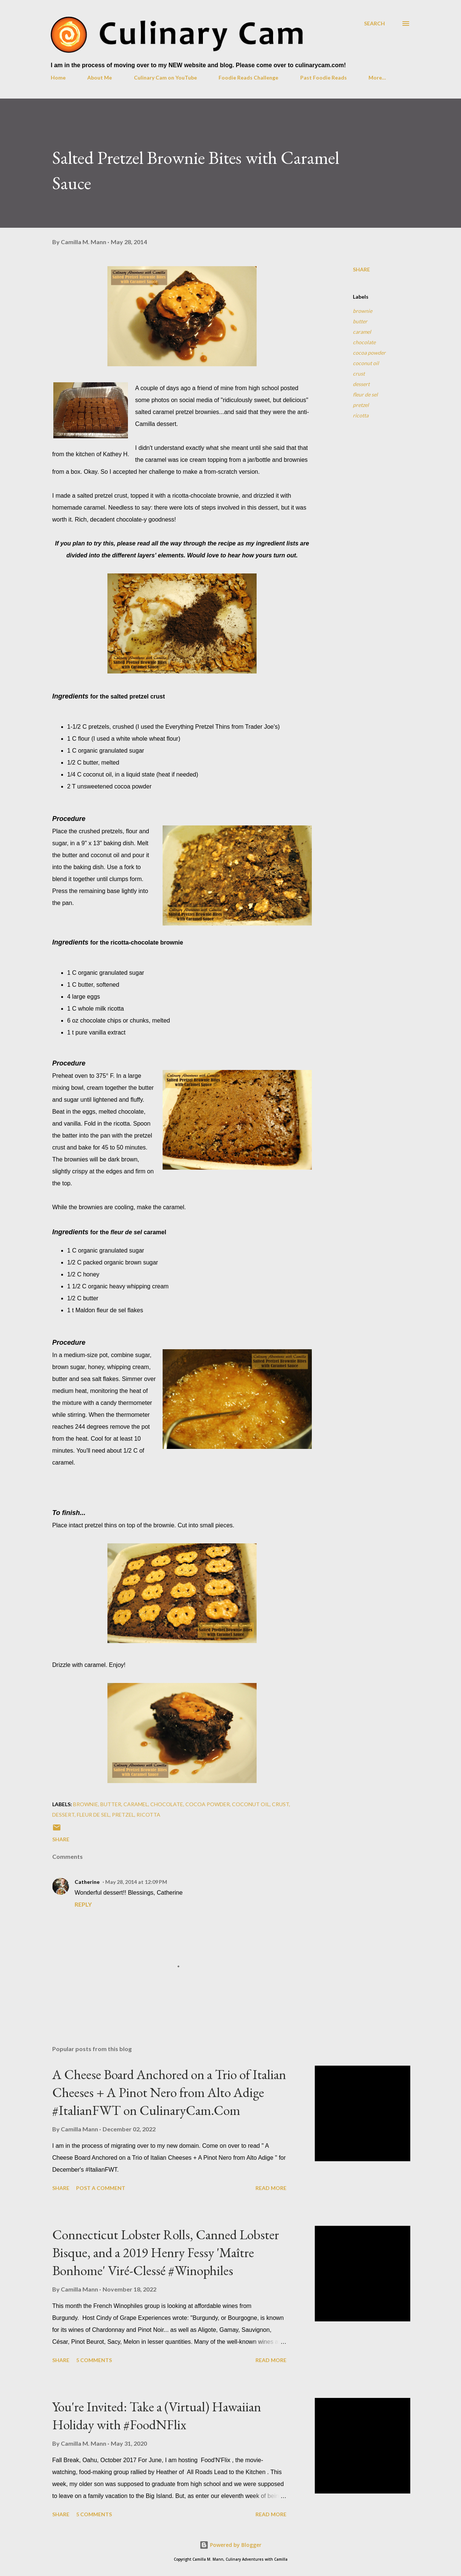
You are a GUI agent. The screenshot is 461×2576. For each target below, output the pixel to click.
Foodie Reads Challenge (248, 77)
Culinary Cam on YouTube (165, 77)
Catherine (87, 1882)
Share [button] (361, 269)
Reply (83, 1904)
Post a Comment (100, 2188)
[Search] (374, 23)
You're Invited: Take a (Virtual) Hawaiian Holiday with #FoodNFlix (156, 2415)
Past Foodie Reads (323, 77)
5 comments (94, 2360)
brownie (362, 311)
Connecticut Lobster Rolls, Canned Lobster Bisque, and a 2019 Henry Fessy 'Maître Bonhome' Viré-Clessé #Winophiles (165, 2252)
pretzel (361, 405)
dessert (361, 384)
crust (359, 373)
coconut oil (366, 363)
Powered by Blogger (230, 2544)
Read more (270, 2188)
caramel (362, 332)
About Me (99, 77)
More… (377, 77)
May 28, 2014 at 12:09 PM (136, 1882)
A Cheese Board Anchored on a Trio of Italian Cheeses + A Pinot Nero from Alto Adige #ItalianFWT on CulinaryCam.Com (169, 2092)
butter (360, 321)
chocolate (364, 342)
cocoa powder (369, 352)
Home (58, 77)
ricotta (361, 415)
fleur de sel (365, 394)
